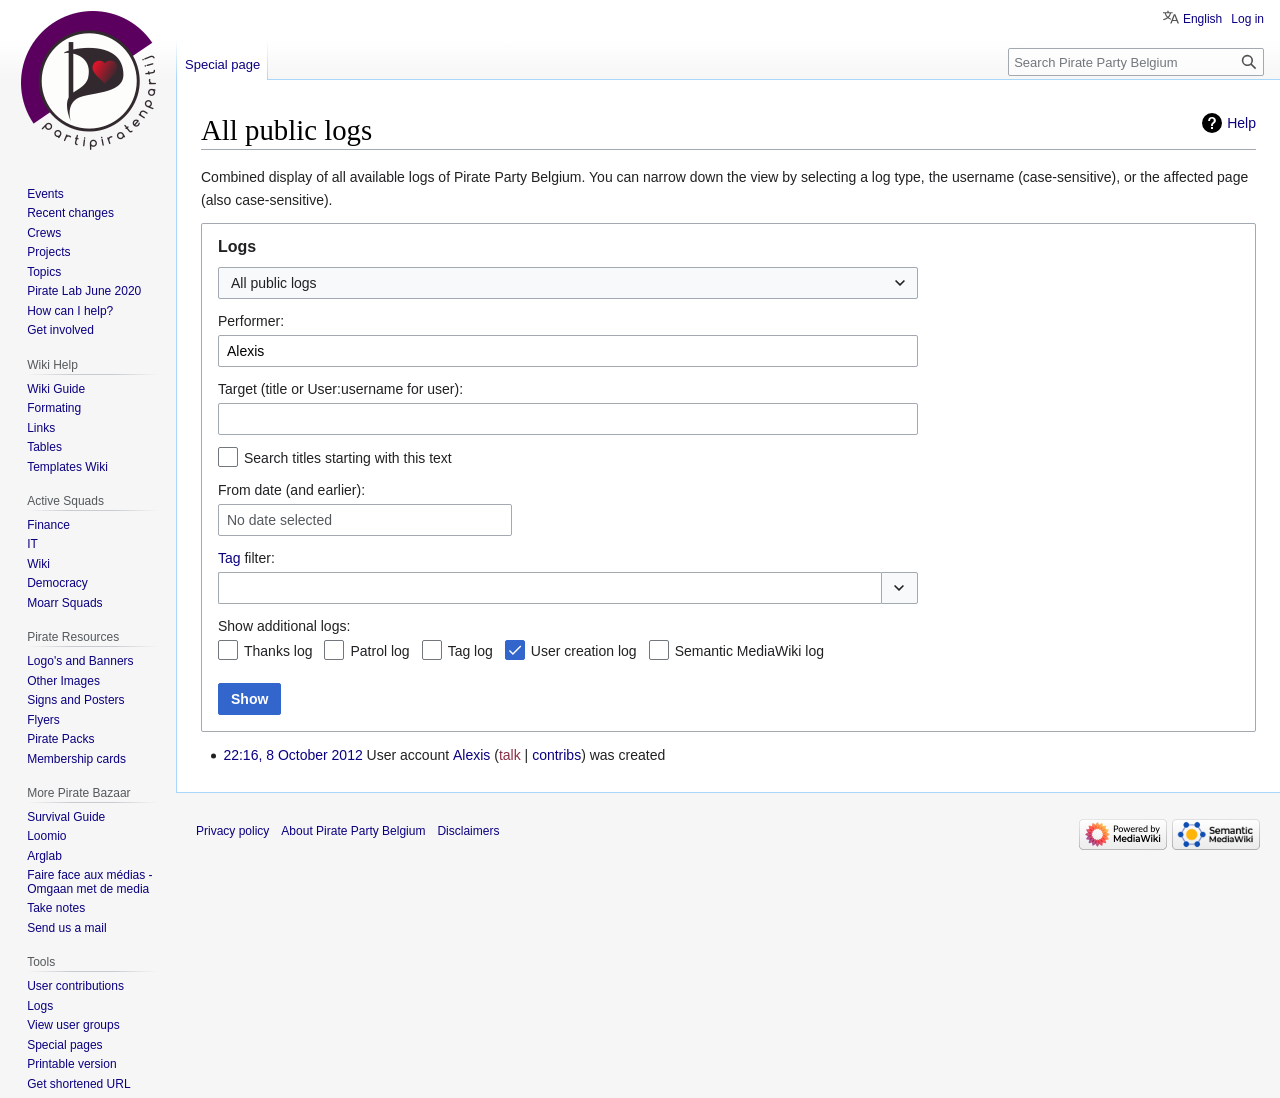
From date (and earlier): (291, 490)
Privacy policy (232, 831)
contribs (556, 755)
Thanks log (278, 651)
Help (1241, 123)
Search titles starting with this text (348, 458)
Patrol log (379, 651)
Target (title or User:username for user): (340, 389)
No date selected (279, 520)
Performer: (251, 321)
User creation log (584, 651)
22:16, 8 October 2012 (292, 755)
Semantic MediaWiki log (749, 651)
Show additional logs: (284, 626)
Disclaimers (468, 831)
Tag (229, 558)
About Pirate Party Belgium (353, 831)
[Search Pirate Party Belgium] (1136, 62)
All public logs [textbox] (274, 283)
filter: (246, 558)
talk (510, 755)
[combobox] (568, 283)
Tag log (470, 651)
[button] (899, 588)
